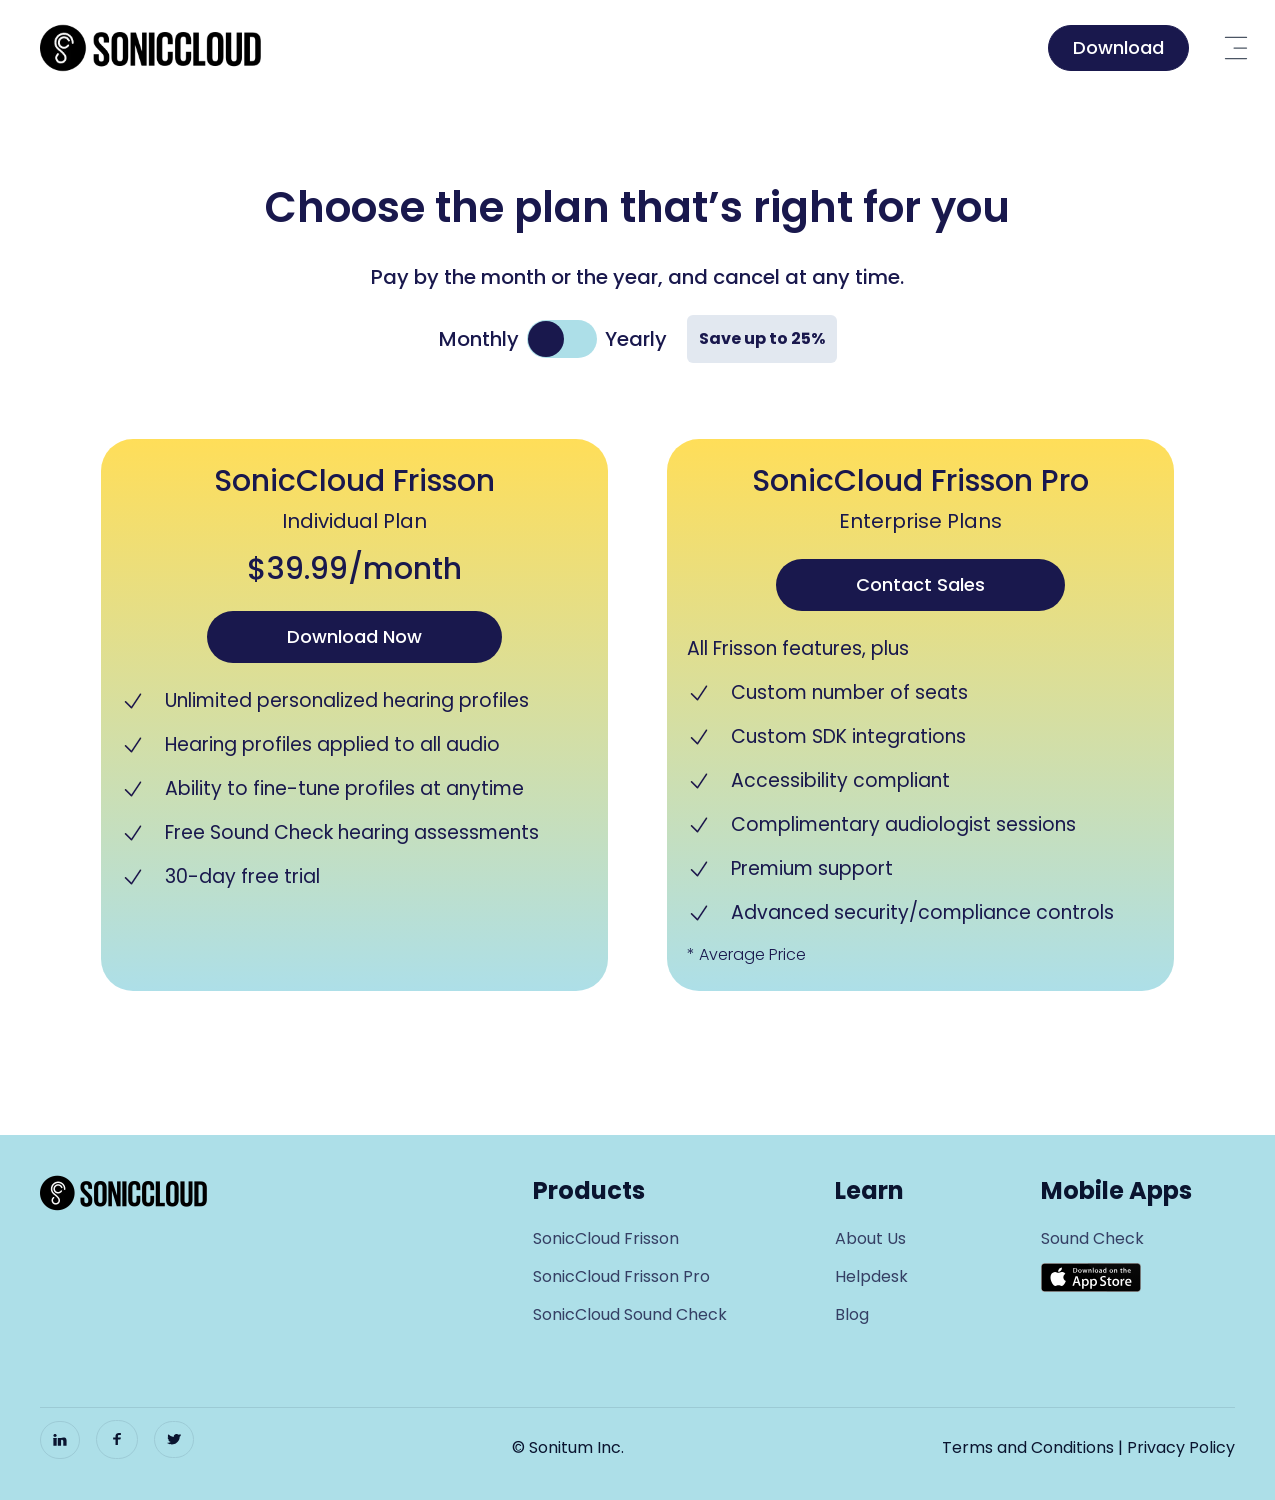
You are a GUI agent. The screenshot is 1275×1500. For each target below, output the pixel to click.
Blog (852, 1314)
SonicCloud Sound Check (630, 1314)
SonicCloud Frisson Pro (621, 1276)
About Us (870, 1238)
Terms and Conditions (1028, 1447)
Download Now (354, 636)
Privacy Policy (1181, 1447)
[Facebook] (117, 1439)
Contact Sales (920, 584)
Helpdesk (871, 1276)
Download (1118, 47)
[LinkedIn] (60, 1440)
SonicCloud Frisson (606, 1238)
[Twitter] (174, 1439)
